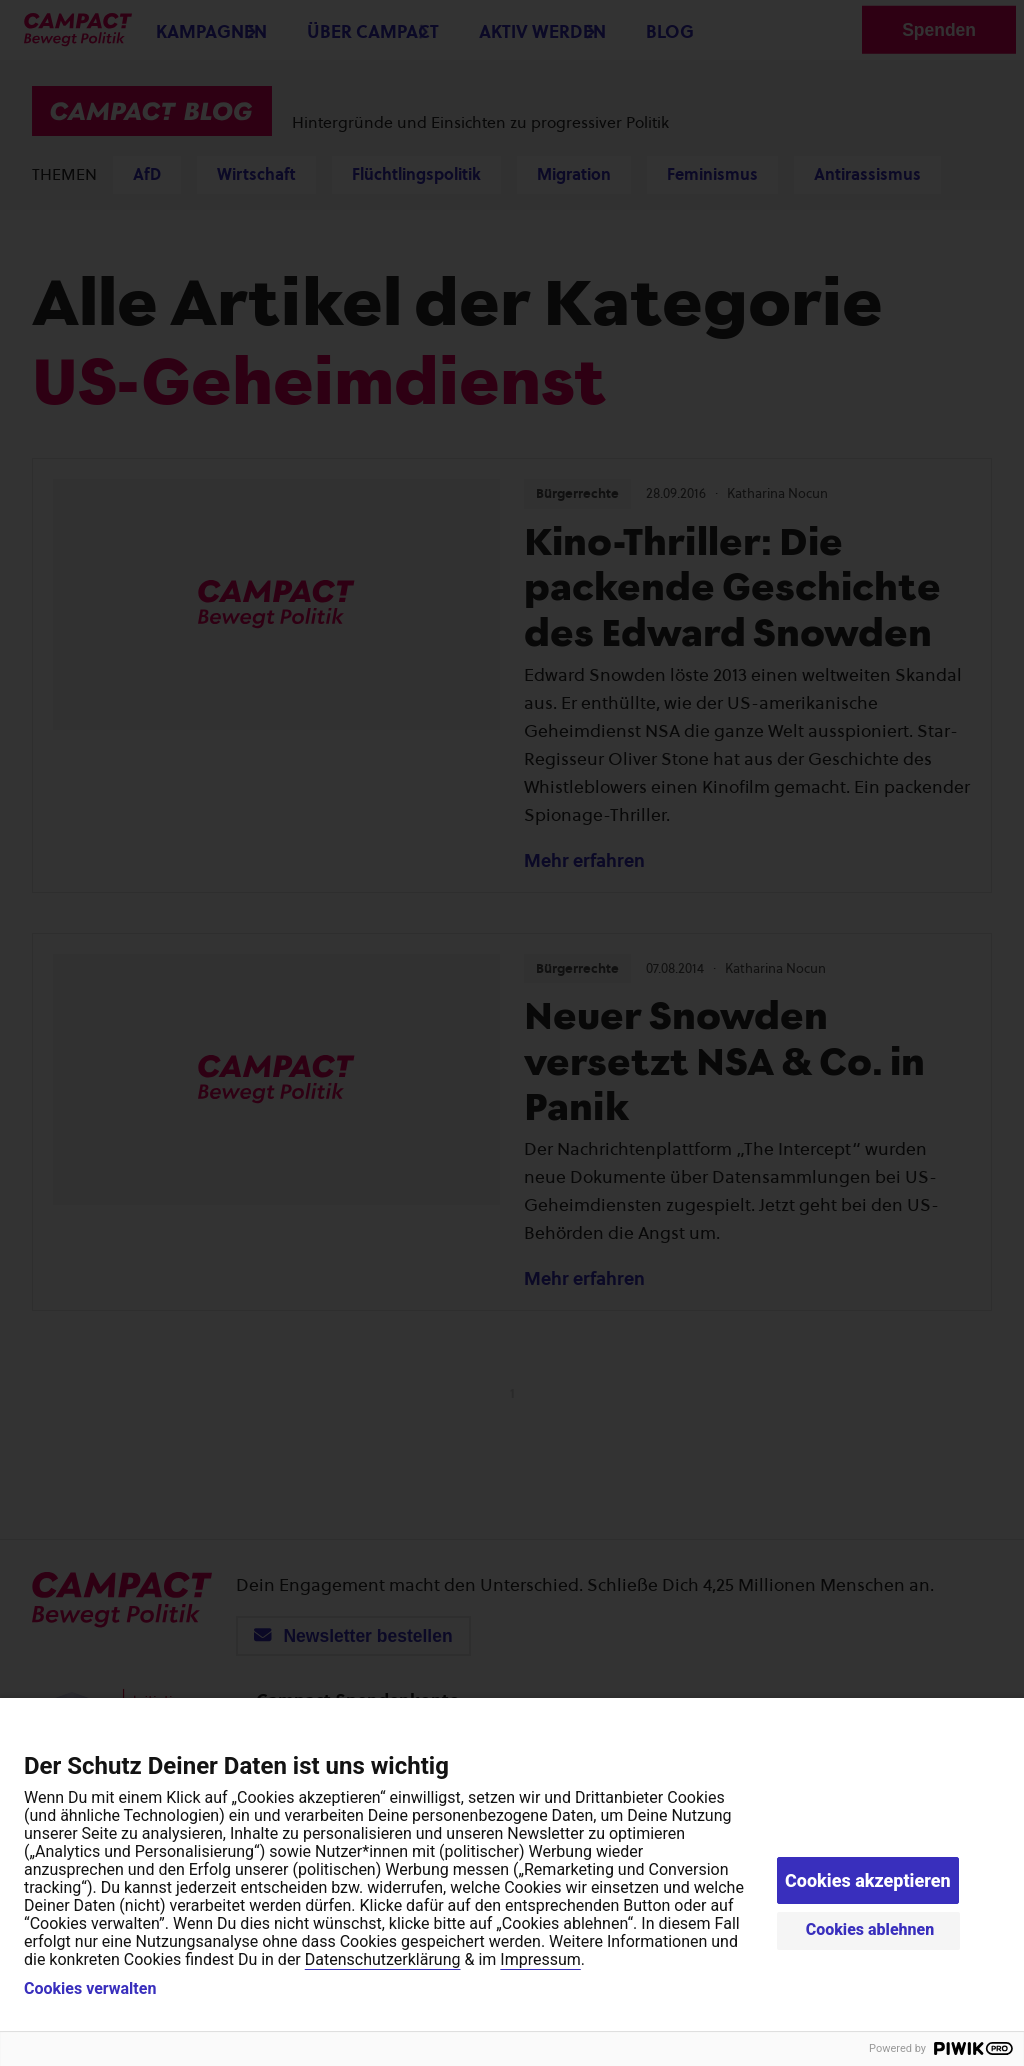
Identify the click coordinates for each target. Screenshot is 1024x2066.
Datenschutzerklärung (383, 1959)
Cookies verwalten (90, 1989)
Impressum (540, 1959)
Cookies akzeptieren (868, 1880)
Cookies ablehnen (870, 1929)
